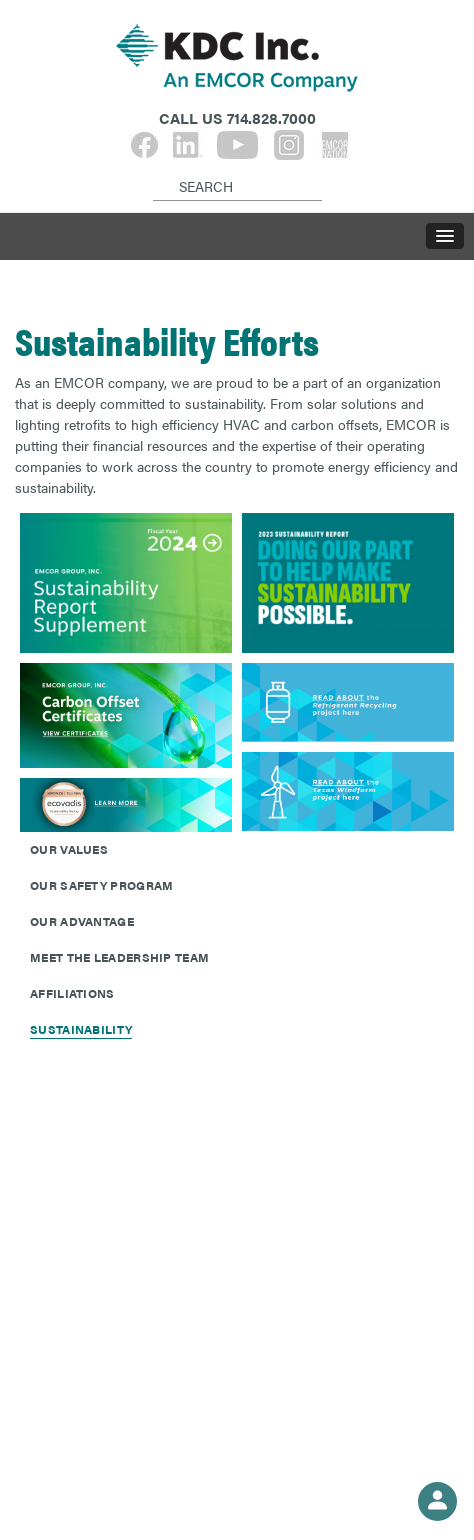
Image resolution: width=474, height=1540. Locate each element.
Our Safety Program (101, 885)
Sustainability (81, 1029)
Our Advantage (82, 921)
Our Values (69, 849)
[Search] (156, 170)
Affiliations (72, 993)
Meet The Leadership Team (119, 957)
